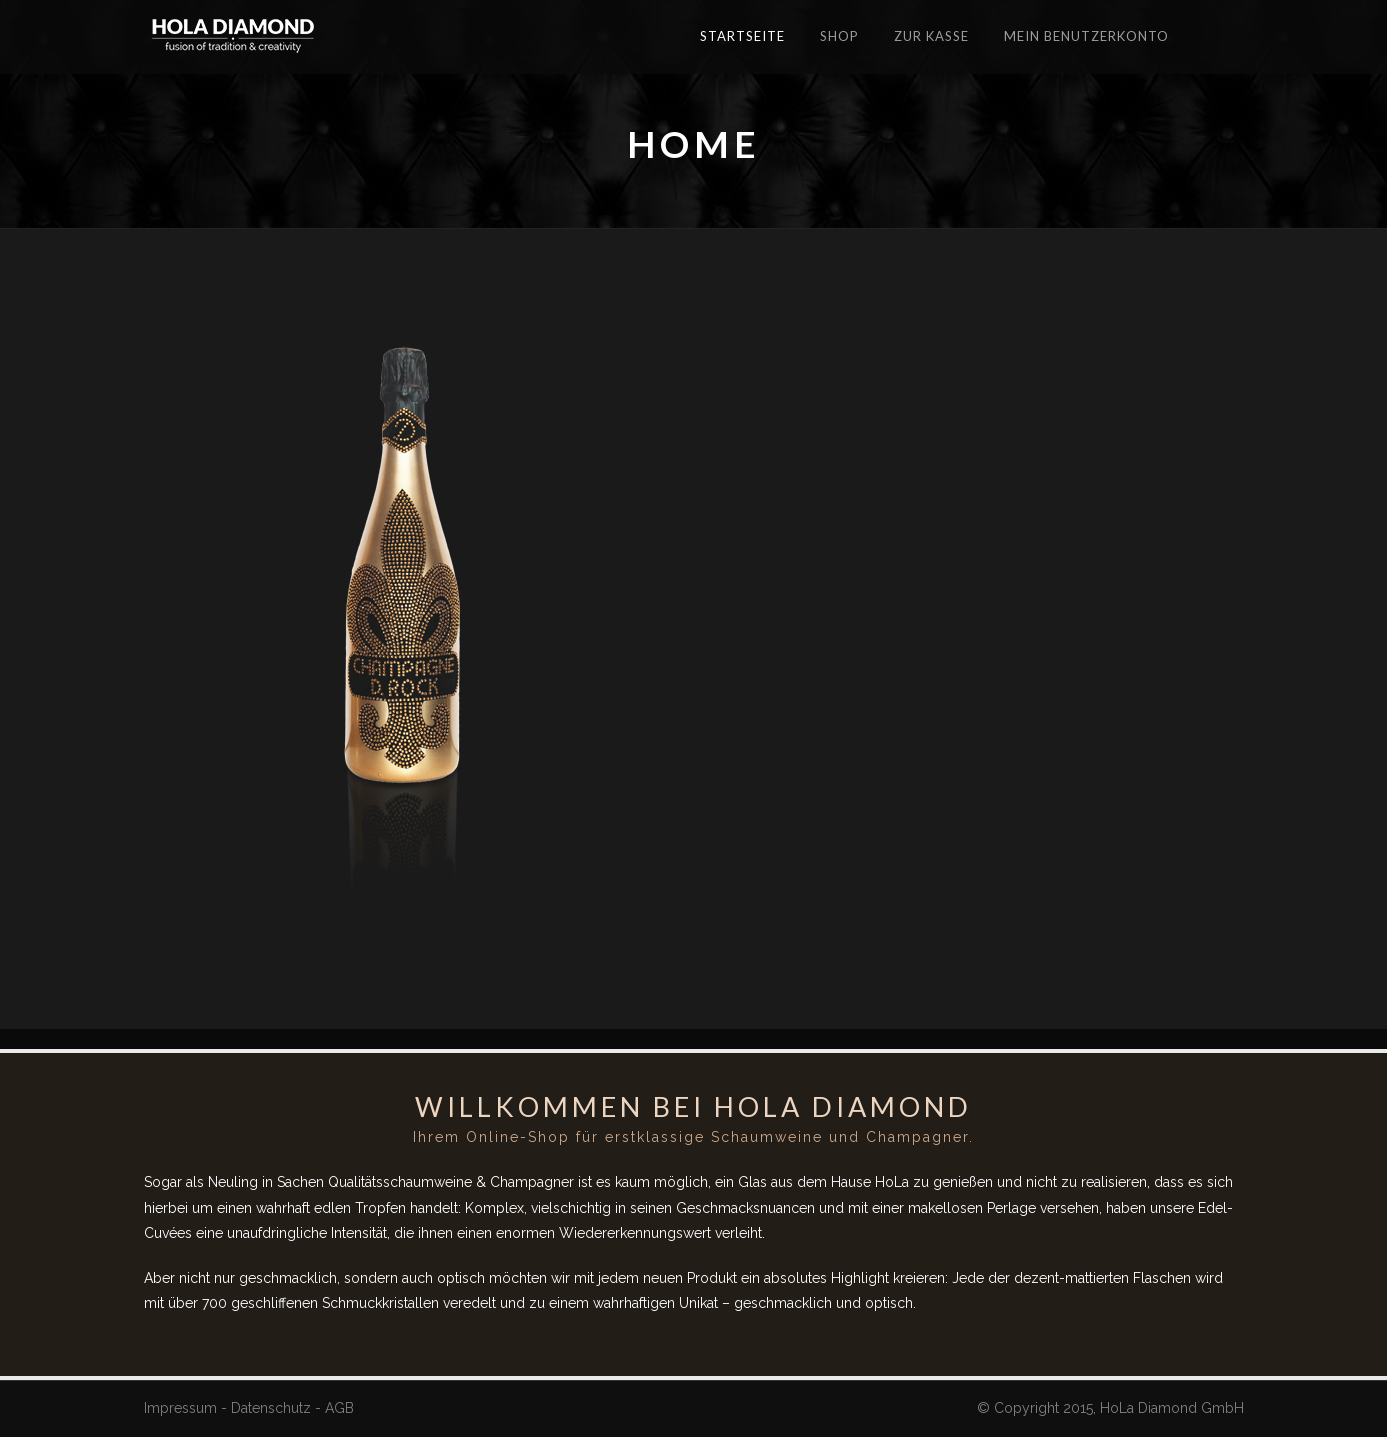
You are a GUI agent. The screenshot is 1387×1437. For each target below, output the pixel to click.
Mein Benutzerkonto (1086, 36)
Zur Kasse (931, 36)
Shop (839, 36)
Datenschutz (271, 1408)
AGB (339, 1408)
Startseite (742, 36)
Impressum (180, 1408)
